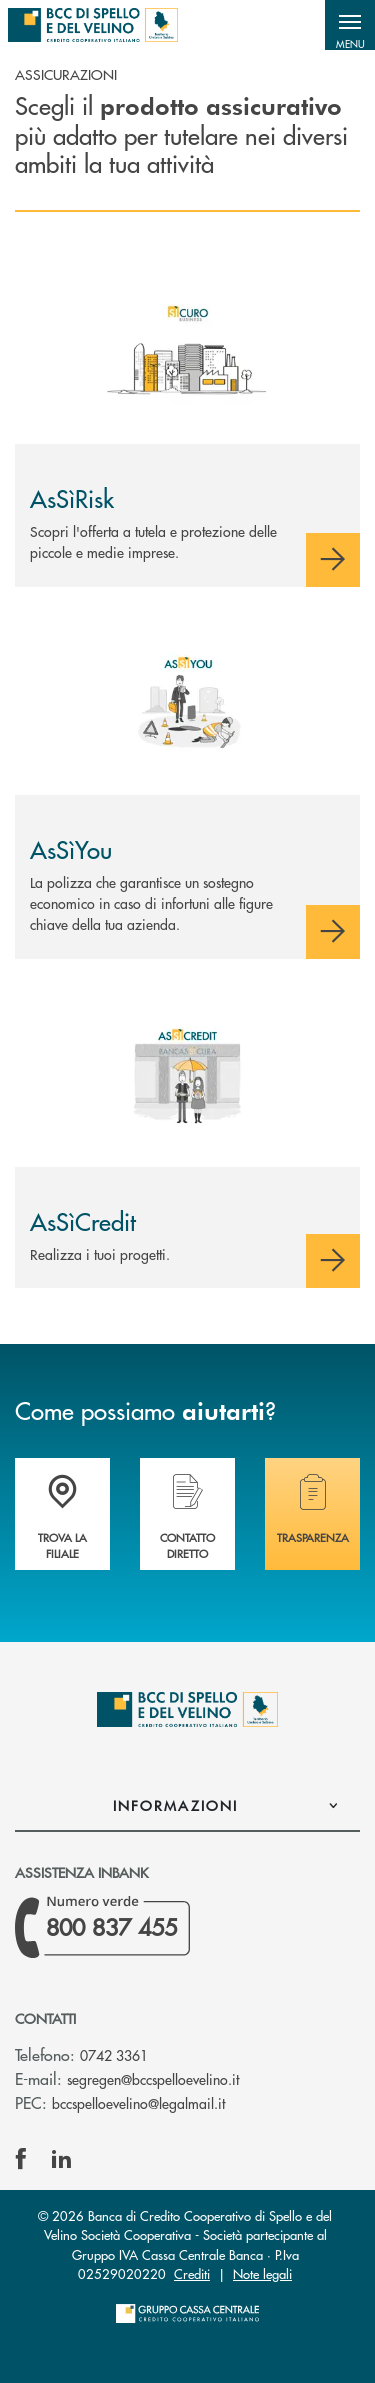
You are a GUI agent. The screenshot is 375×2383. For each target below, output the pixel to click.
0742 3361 (114, 2055)
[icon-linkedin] (62, 2159)
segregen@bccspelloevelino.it (153, 2079)
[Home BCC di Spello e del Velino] (93, 25)
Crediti (192, 2273)
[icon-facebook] (21, 2159)
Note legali (262, 2273)
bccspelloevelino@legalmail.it (138, 2103)
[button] (350, 25)
